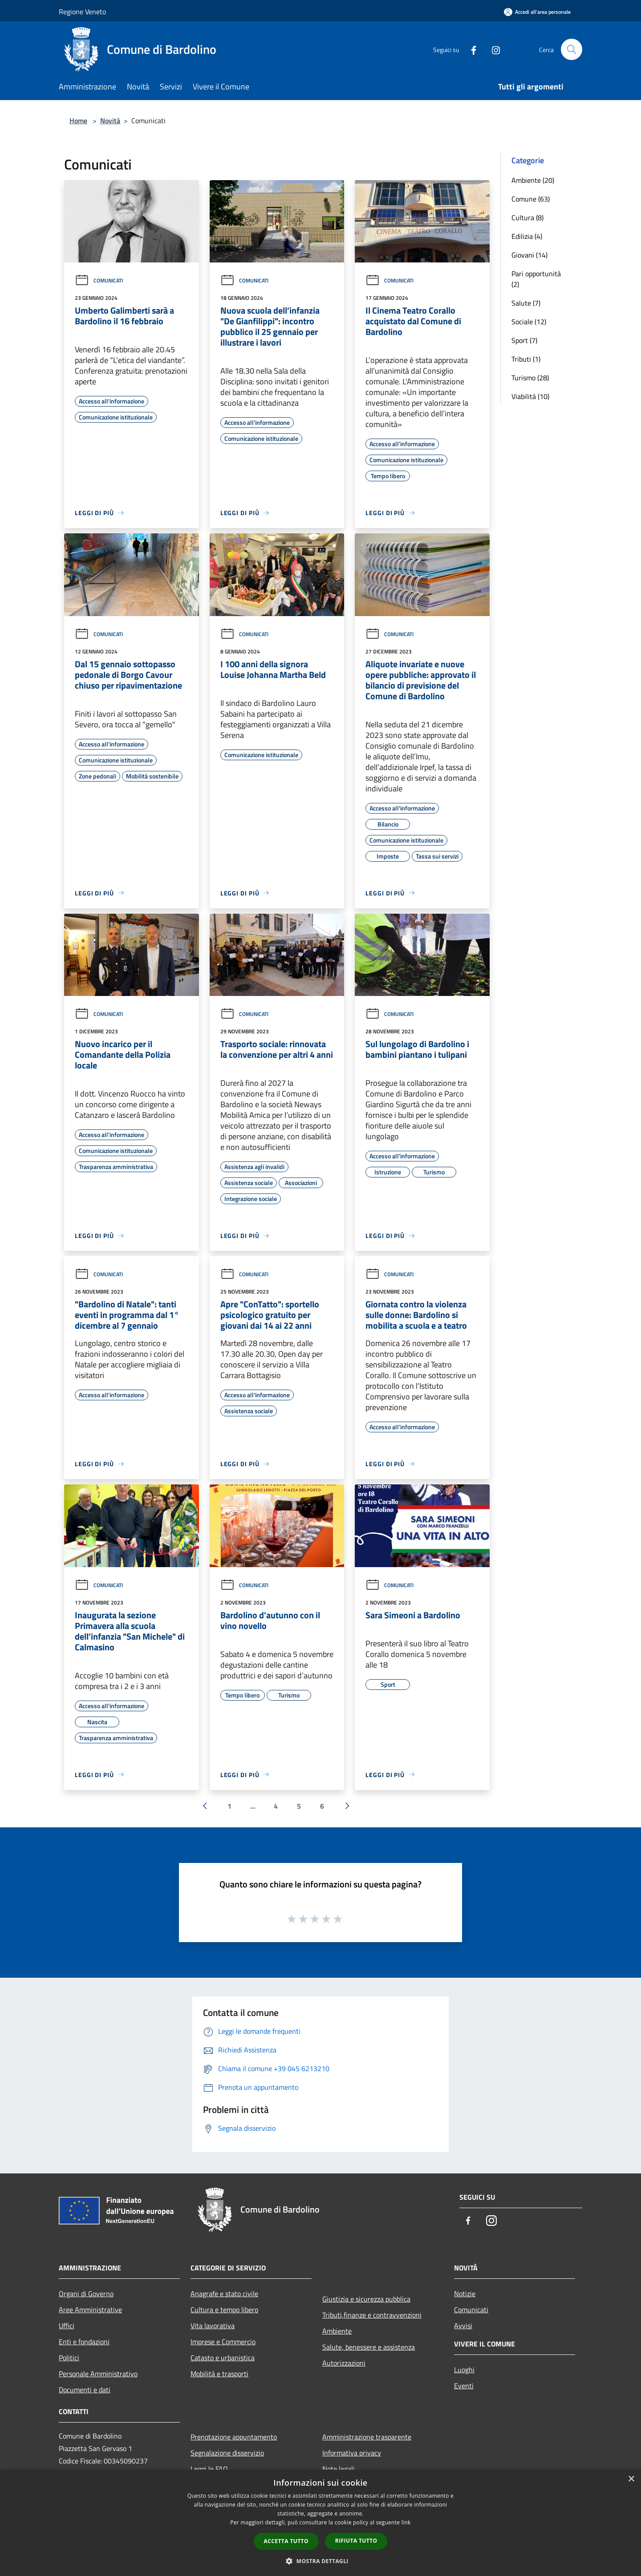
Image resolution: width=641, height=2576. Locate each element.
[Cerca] (571, 49)
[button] (320, 2560)
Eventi (464, 2385)
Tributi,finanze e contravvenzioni (372, 2315)
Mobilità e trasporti (219, 2373)
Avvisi (463, 2325)
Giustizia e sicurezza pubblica (366, 2299)
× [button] (631, 2479)
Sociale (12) (528, 321)
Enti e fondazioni (84, 2341)
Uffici (66, 2325)
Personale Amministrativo (98, 2373)
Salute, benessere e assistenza (368, 2347)
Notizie (464, 2293)
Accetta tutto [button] (286, 2541)
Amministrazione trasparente (366, 2436)
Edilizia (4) (526, 236)
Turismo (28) (530, 377)
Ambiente (337, 2331)
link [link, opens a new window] (406, 2522)
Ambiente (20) (532, 180)
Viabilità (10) (530, 396)
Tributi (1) (525, 359)
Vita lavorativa (213, 2325)
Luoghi (464, 2369)
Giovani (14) (529, 255)
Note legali (338, 2468)
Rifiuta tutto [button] (356, 2540)
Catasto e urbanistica (223, 2357)
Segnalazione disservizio (227, 2452)
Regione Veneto (82, 11)
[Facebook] (470, 49)
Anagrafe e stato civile (224, 2293)
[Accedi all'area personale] (537, 11)
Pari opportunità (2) (536, 279)
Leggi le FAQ (209, 2468)
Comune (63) (530, 199)
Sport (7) (524, 340)
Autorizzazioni (343, 2363)
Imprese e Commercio (223, 2341)
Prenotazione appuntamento (234, 2436)
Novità (110, 120)
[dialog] (320, 2523)
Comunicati (99, 280)
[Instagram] (492, 49)
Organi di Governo (86, 2293)
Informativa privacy (351, 2452)
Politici (69, 2357)
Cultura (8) (527, 217)
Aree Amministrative (90, 2309)
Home (78, 120)
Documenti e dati (84, 2389)
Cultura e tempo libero (224, 2309)
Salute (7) (525, 303)
